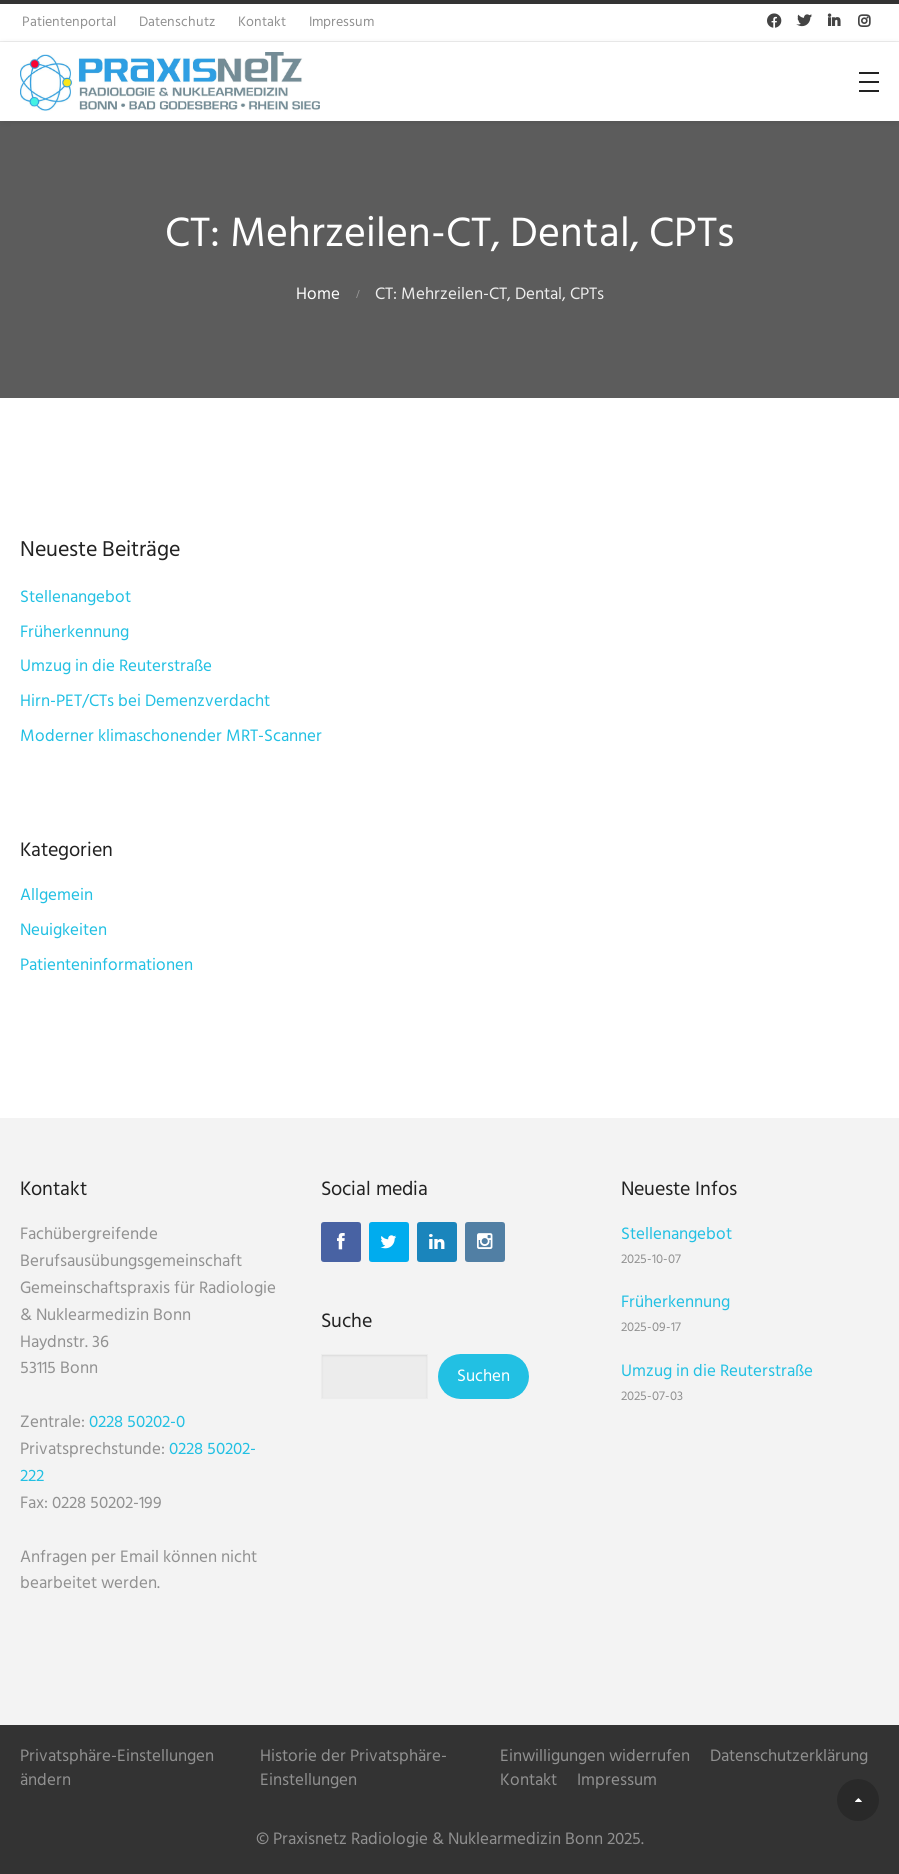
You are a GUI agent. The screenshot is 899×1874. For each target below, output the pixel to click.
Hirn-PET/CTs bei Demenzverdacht (145, 701)
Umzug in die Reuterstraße (116, 666)
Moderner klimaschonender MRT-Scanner (171, 736)
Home (318, 294)
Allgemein (56, 895)
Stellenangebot (75, 597)
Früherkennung (74, 632)
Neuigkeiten (63, 930)
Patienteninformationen (106, 965)
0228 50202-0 (137, 1422)
